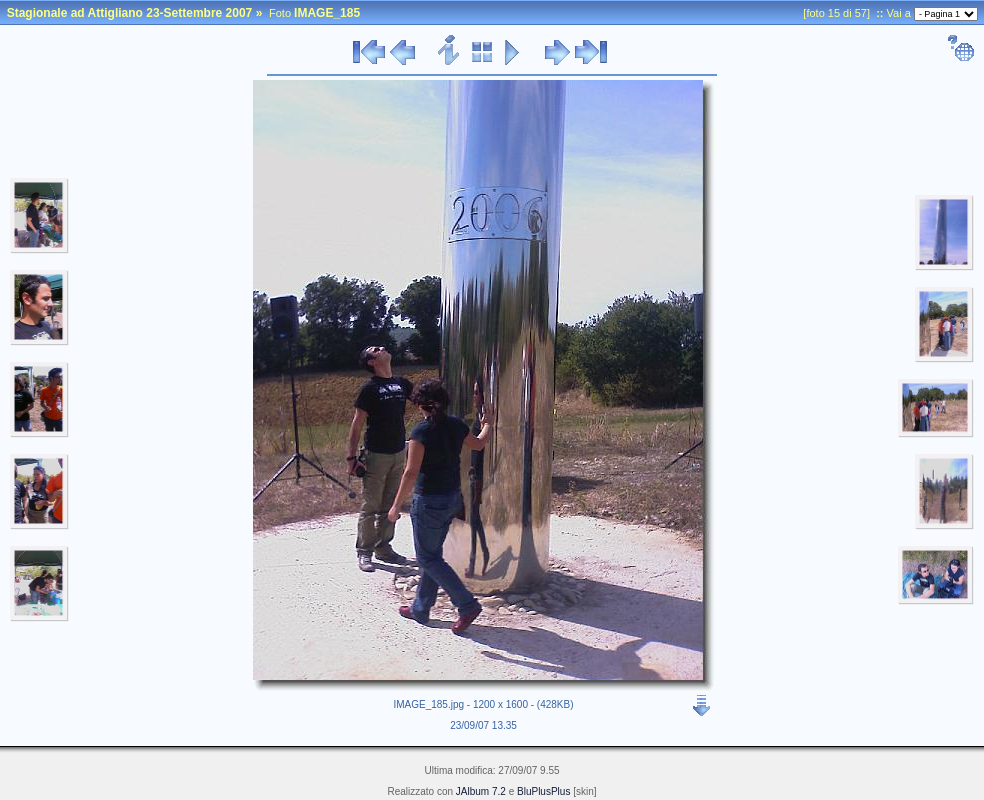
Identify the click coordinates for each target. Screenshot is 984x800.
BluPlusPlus (543, 791)
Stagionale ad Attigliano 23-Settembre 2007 (130, 13)
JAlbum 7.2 (481, 791)
